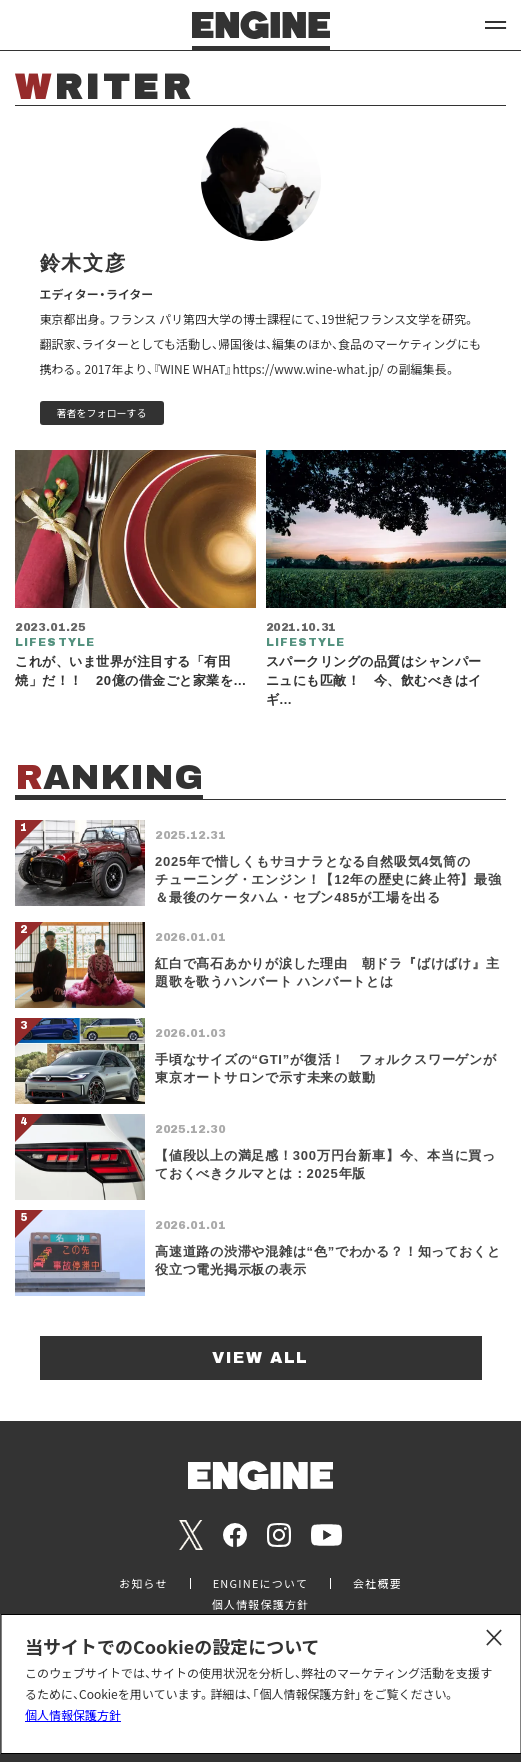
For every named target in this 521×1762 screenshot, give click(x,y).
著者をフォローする (102, 412)
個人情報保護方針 (73, 1714)
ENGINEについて (260, 1583)
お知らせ (143, 1583)
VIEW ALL (260, 1357)
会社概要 (377, 1583)
